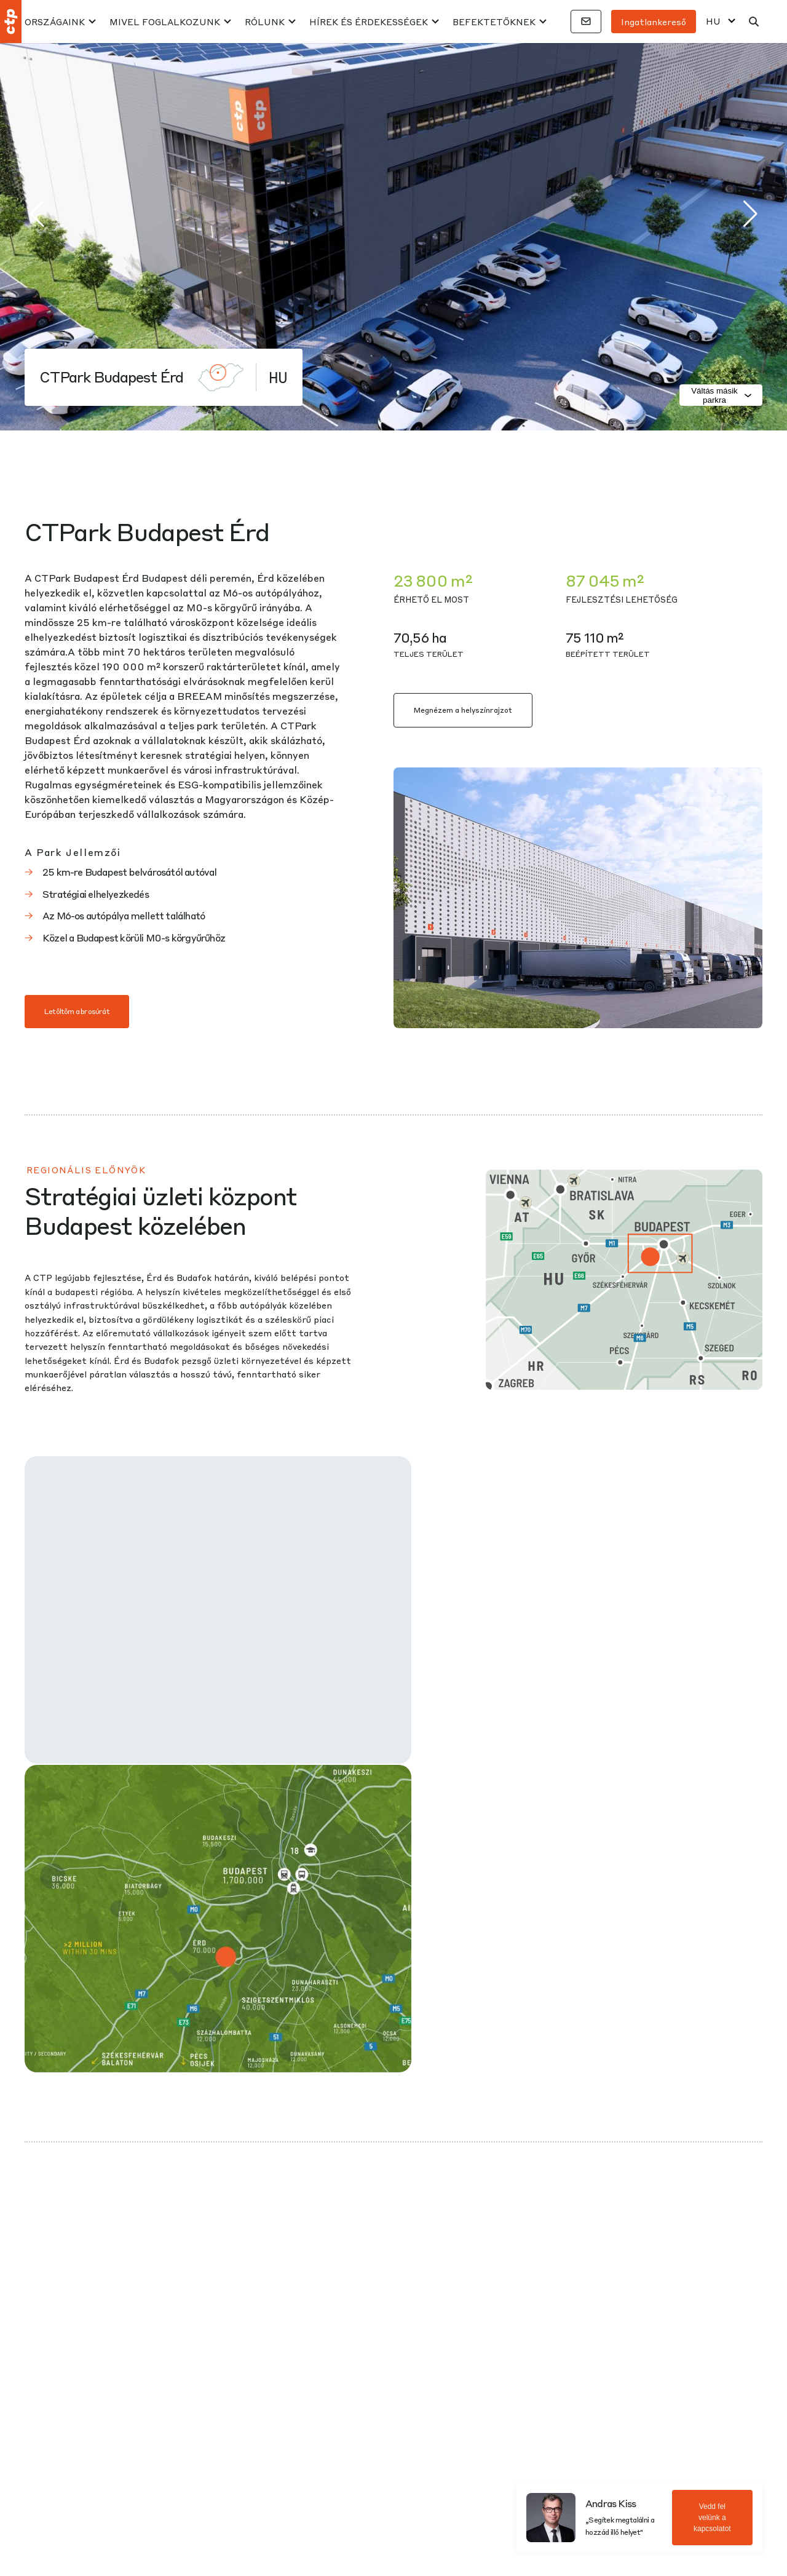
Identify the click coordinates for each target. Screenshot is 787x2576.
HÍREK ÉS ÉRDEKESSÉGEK (368, 21)
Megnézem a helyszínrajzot (463, 710)
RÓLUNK (265, 21)
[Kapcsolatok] (586, 21)
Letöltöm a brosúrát (76, 1011)
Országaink (55, 21)
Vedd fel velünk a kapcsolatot (712, 2517)
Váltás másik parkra (721, 395)
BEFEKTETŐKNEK (494, 21)
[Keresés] (753, 21)
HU (713, 21)
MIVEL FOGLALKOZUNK (164, 21)
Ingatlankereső (653, 21)
